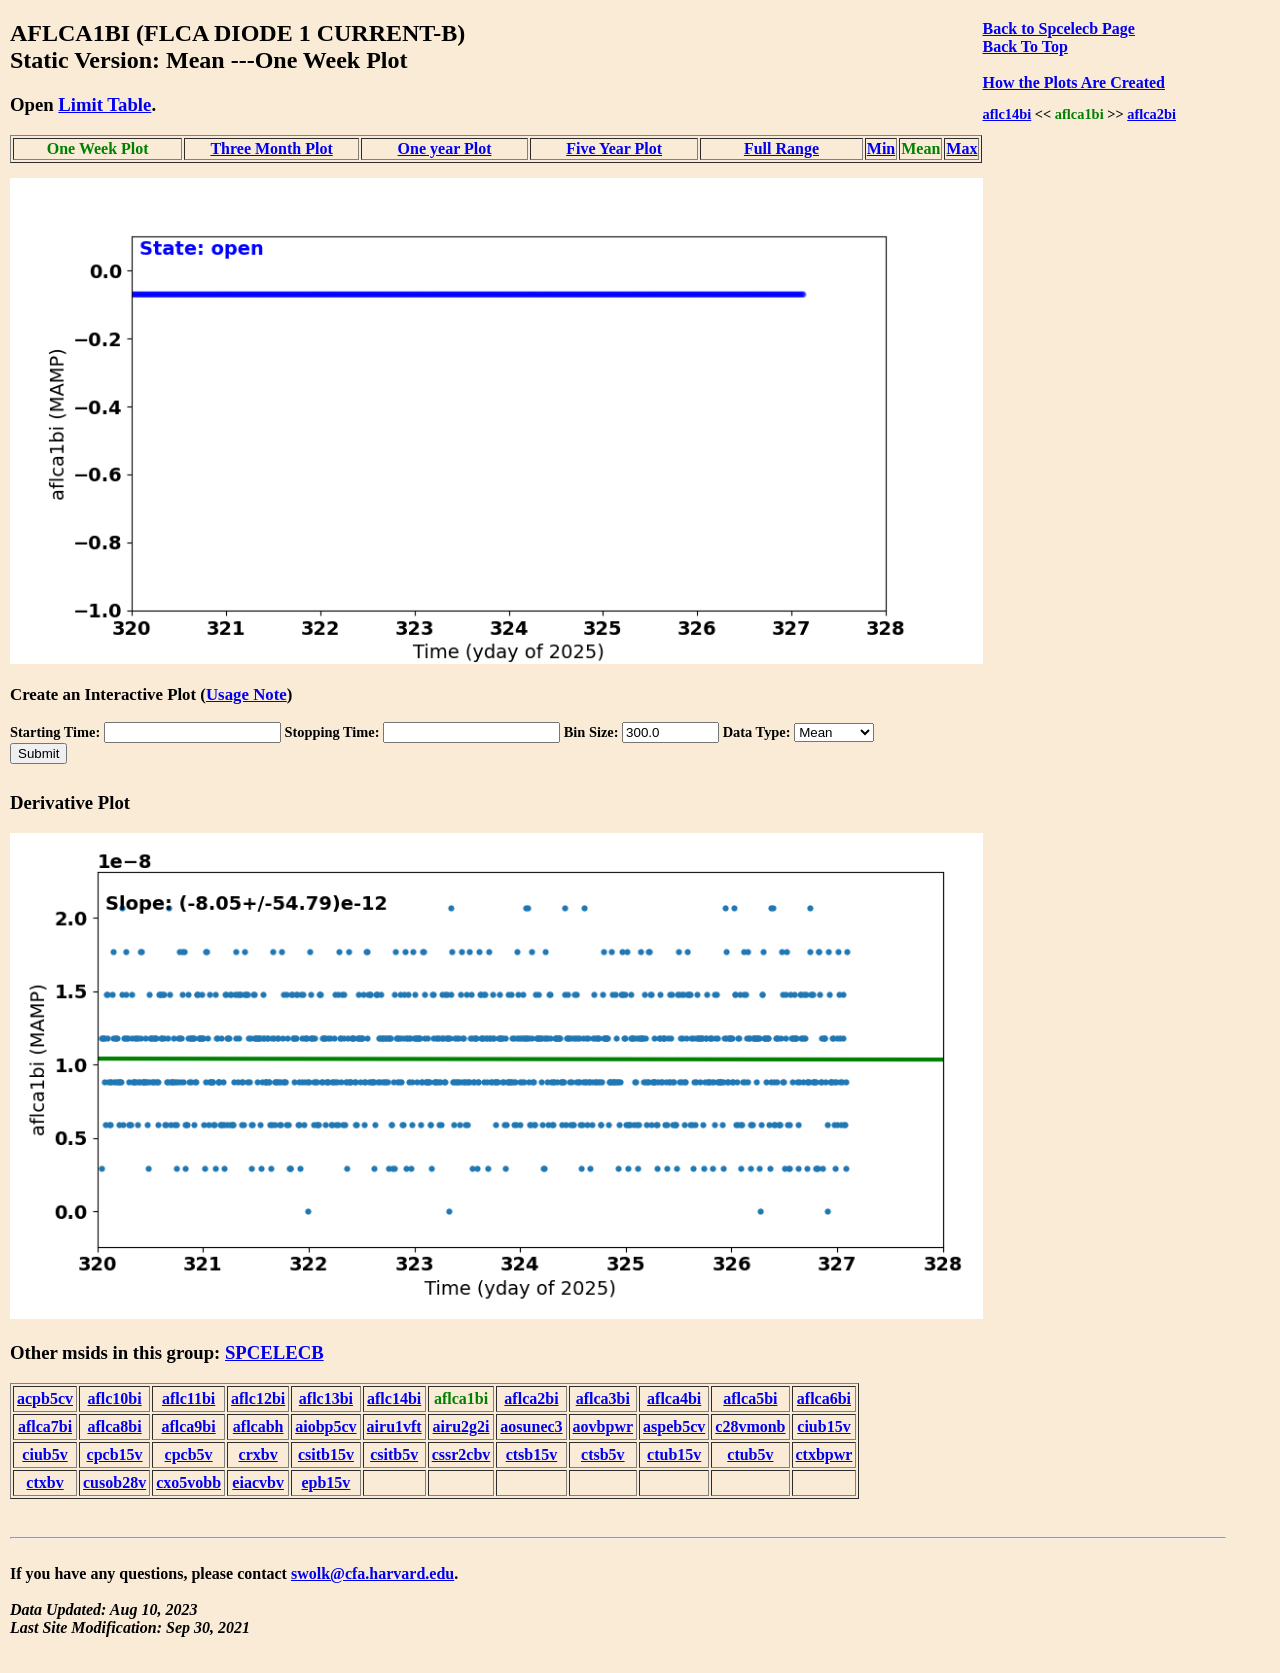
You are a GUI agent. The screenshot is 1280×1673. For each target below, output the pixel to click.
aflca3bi (603, 1398)
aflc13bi (326, 1398)
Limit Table (104, 104)
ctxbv (44, 1482)
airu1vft (394, 1426)
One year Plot (445, 148)
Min (881, 148)
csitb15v (326, 1454)
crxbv (258, 1454)
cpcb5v (189, 1454)
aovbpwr (603, 1426)
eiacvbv (258, 1482)
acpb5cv (45, 1398)
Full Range (781, 148)
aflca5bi (750, 1398)
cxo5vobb (188, 1482)
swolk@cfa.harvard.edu (372, 1573)
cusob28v (114, 1482)
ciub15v (823, 1426)
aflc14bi (1006, 114)
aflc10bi (114, 1398)
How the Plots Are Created (1073, 82)
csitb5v (394, 1454)
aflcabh (258, 1426)
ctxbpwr (824, 1454)
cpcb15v (115, 1454)
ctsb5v (603, 1454)
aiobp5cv (325, 1426)
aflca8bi (114, 1426)
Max (961, 148)
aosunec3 (531, 1426)
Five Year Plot (614, 148)
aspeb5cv (674, 1426)
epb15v (325, 1482)
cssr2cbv (461, 1454)
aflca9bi (188, 1426)
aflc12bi (258, 1398)
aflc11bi (188, 1398)
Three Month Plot (271, 148)
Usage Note (246, 694)
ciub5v (44, 1454)
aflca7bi (45, 1426)
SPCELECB (274, 1352)
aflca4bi (674, 1398)
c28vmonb (750, 1426)
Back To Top (1024, 46)
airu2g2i (461, 1426)
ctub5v (750, 1454)
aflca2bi (1151, 114)
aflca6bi (824, 1398)
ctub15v (674, 1454)
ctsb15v (532, 1454)
